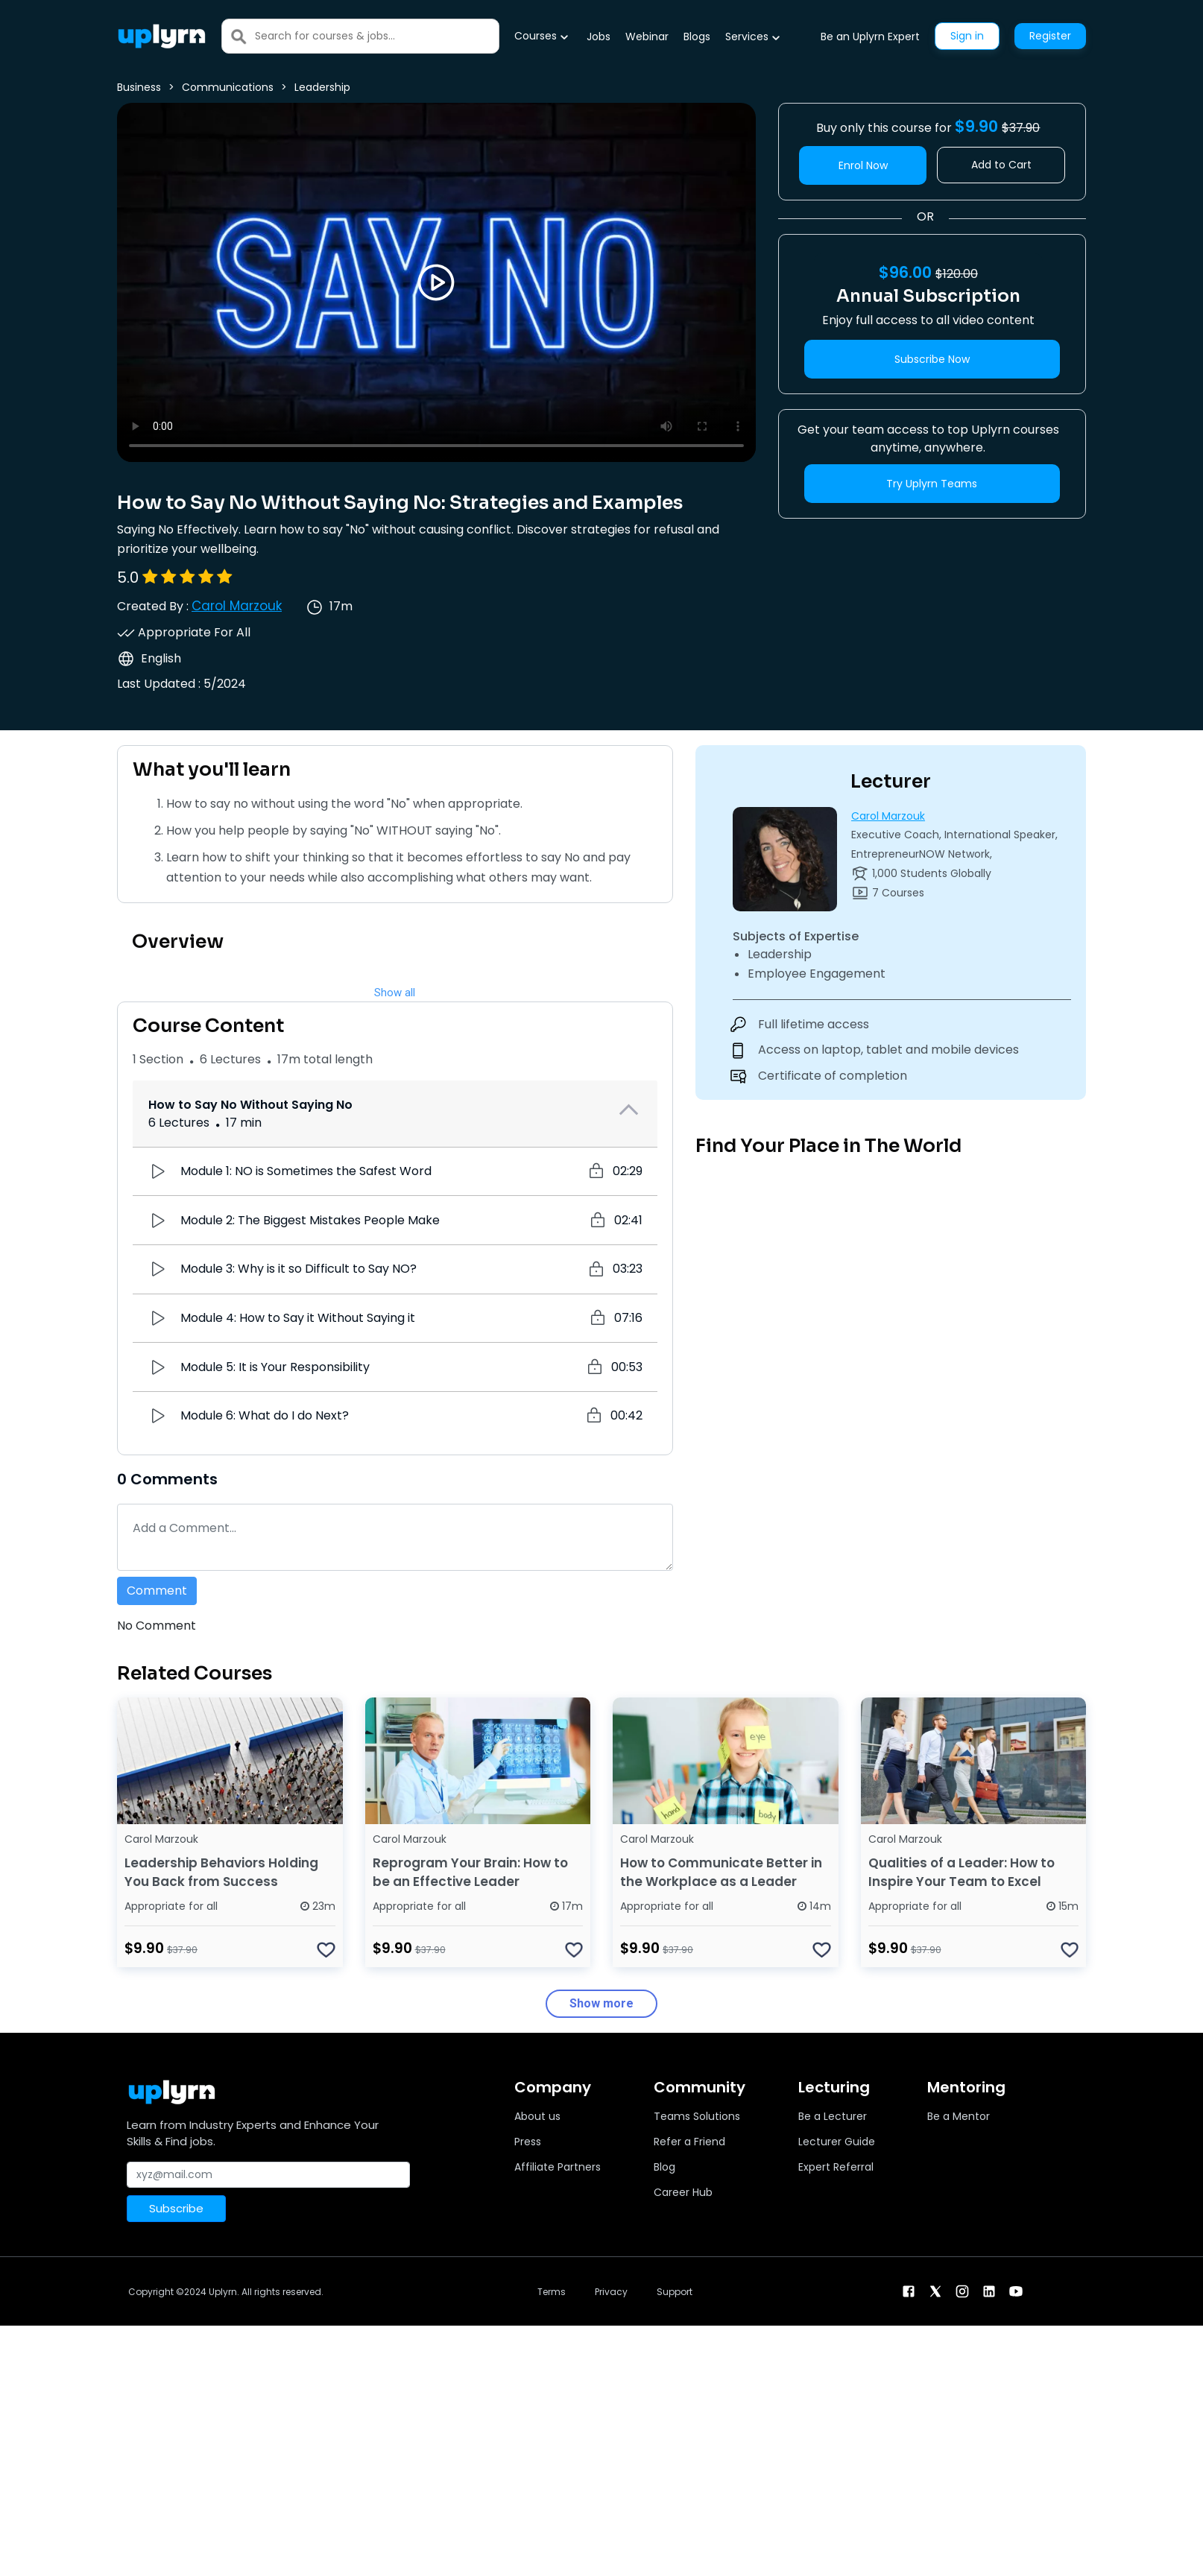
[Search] (377, 36)
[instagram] (962, 2290)
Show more (601, 2003)
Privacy (611, 2291)
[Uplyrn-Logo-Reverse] (161, 36)
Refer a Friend (689, 2141)
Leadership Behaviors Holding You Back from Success (221, 1872)
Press (527, 2141)
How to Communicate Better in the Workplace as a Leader (721, 1872)
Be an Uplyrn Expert (870, 36)
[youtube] (1015, 2290)
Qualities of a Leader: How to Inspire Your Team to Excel (961, 1872)
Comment (157, 1590)
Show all (394, 992)
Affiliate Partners (557, 2166)
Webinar (647, 36)
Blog (664, 2166)
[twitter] (935, 2290)
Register (1050, 35)
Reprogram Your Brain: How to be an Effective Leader (470, 1872)
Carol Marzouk (237, 606)
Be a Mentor (958, 2116)
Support (674, 2291)
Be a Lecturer (832, 2116)
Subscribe (176, 2208)
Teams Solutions (697, 2116)
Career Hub (683, 2192)
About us (537, 2116)
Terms (551, 2291)
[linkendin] (989, 2290)
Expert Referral (836, 2166)
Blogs (696, 36)
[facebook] (908, 2290)
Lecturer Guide (836, 2141)
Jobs (598, 36)
